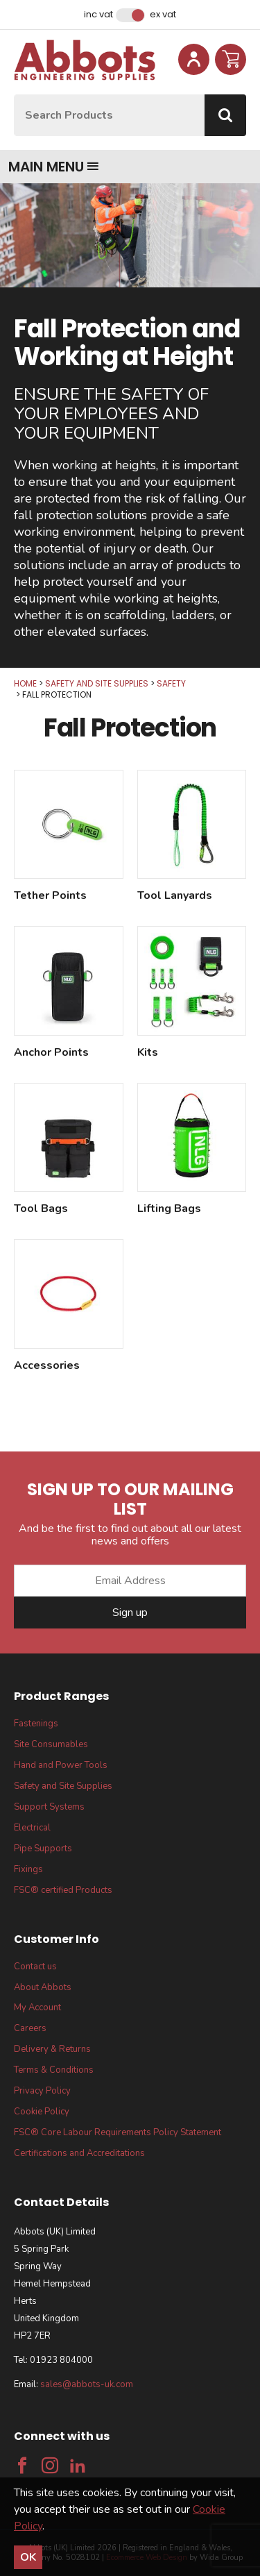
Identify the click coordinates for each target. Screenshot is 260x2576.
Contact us (35, 1966)
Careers (30, 2028)
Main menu (53, 166)
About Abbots (42, 1987)
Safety (171, 683)
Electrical (32, 1827)
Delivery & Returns (52, 2049)
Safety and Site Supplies (96, 683)
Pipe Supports (43, 1848)
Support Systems (49, 1807)
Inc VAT (98, 14)
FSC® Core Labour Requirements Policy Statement (117, 2132)
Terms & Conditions (54, 2070)
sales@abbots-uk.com (86, 2384)
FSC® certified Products (63, 1890)
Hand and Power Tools (60, 1765)
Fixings (28, 1869)
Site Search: (14, 94)
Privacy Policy (42, 2091)
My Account (37, 2007)
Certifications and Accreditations (79, 2153)
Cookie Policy (41, 2111)
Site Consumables (51, 1744)
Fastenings (36, 1723)
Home (25, 683)
